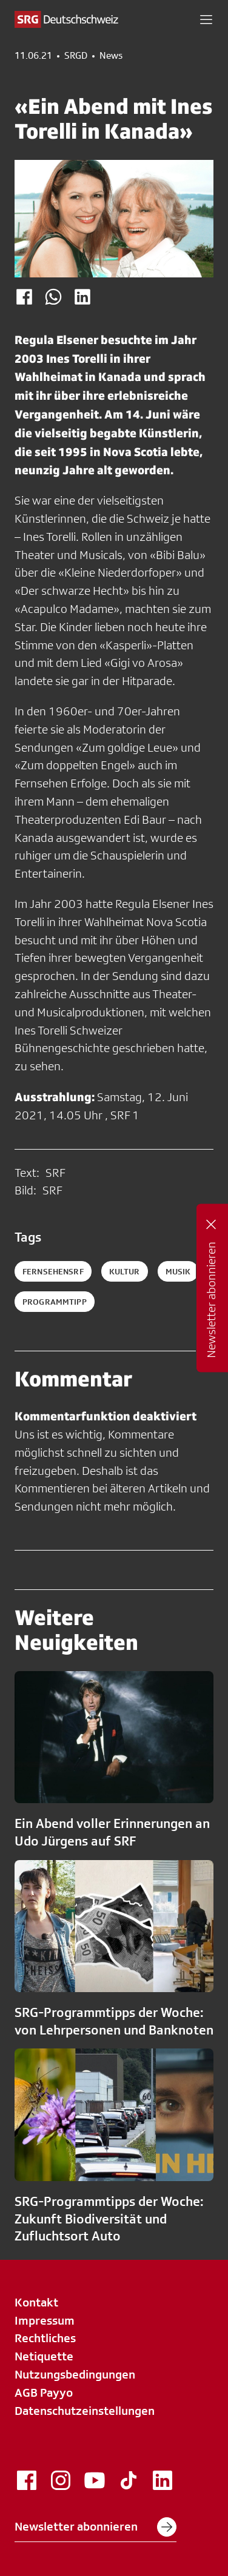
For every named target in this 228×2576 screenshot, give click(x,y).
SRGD (75, 55)
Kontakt (36, 2302)
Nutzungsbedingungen (75, 2374)
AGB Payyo (44, 2392)
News (110, 55)
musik (178, 1271)
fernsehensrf (53, 1271)
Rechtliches (45, 2338)
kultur (124, 1271)
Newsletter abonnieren (95, 2527)
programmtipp (54, 1301)
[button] (206, 19)
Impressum (45, 2320)
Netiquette (44, 2356)
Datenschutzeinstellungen (85, 2410)
